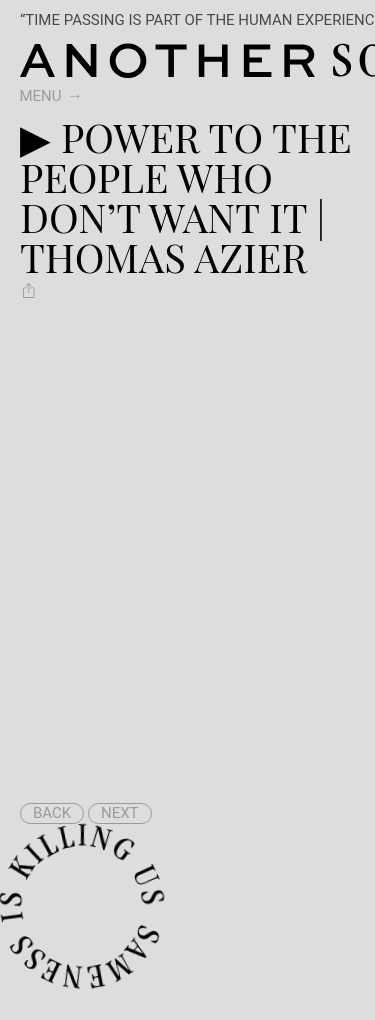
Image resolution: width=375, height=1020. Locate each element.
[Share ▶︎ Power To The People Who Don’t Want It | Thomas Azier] (29, 290)
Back (52, 813)
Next (120, 813)
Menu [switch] (41, 96)
